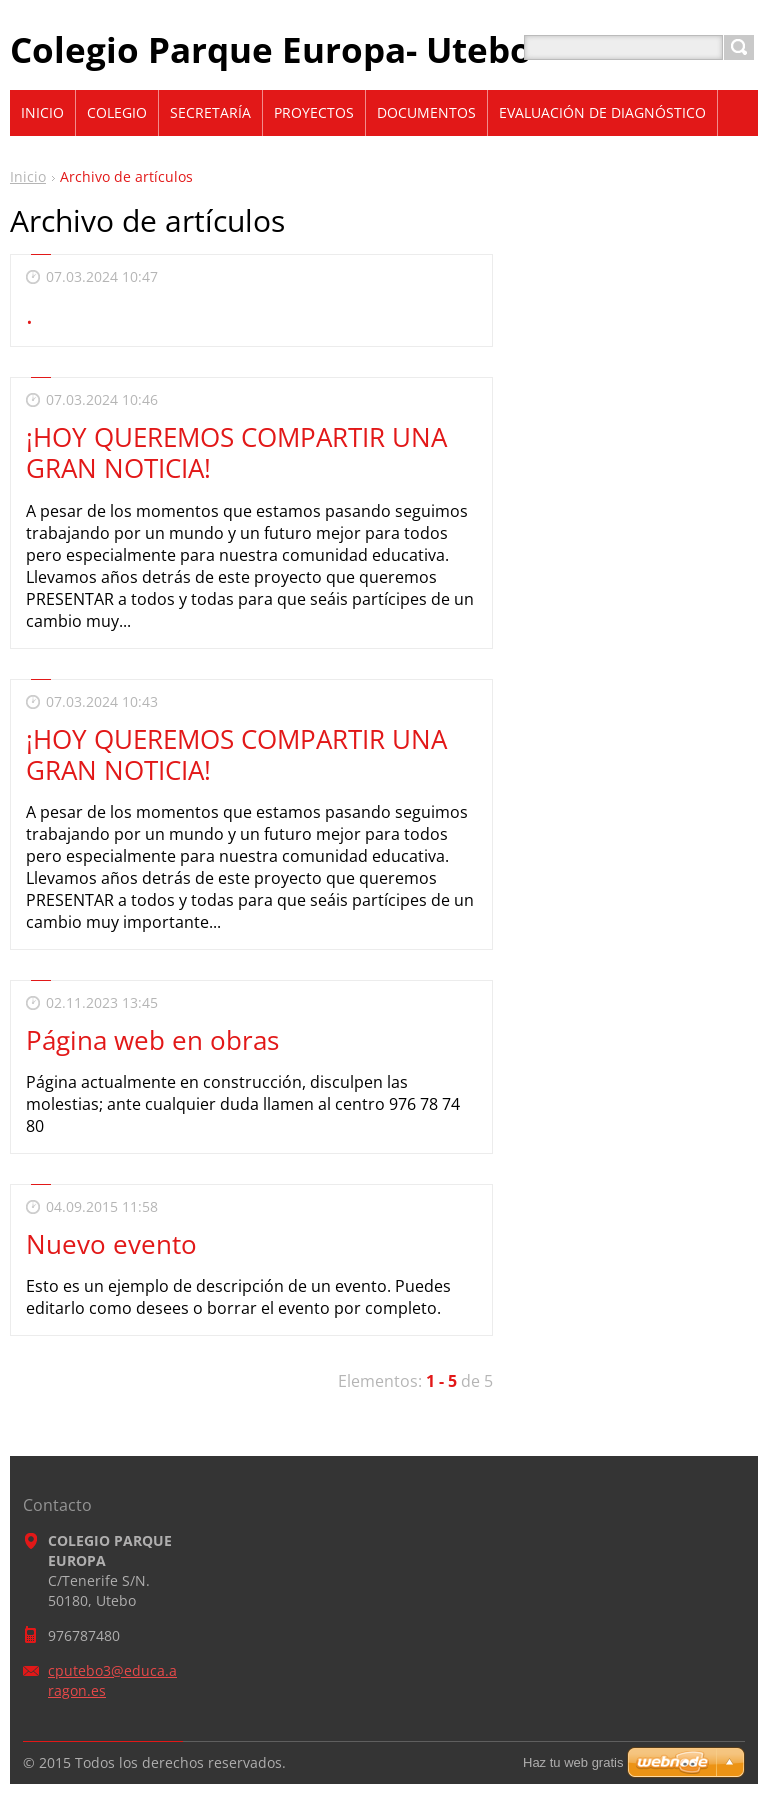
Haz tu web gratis (573, 1762)
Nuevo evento (111, 1244)
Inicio (28, 176)
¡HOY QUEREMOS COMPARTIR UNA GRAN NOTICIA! (236, 452)
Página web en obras (152, 1040)
